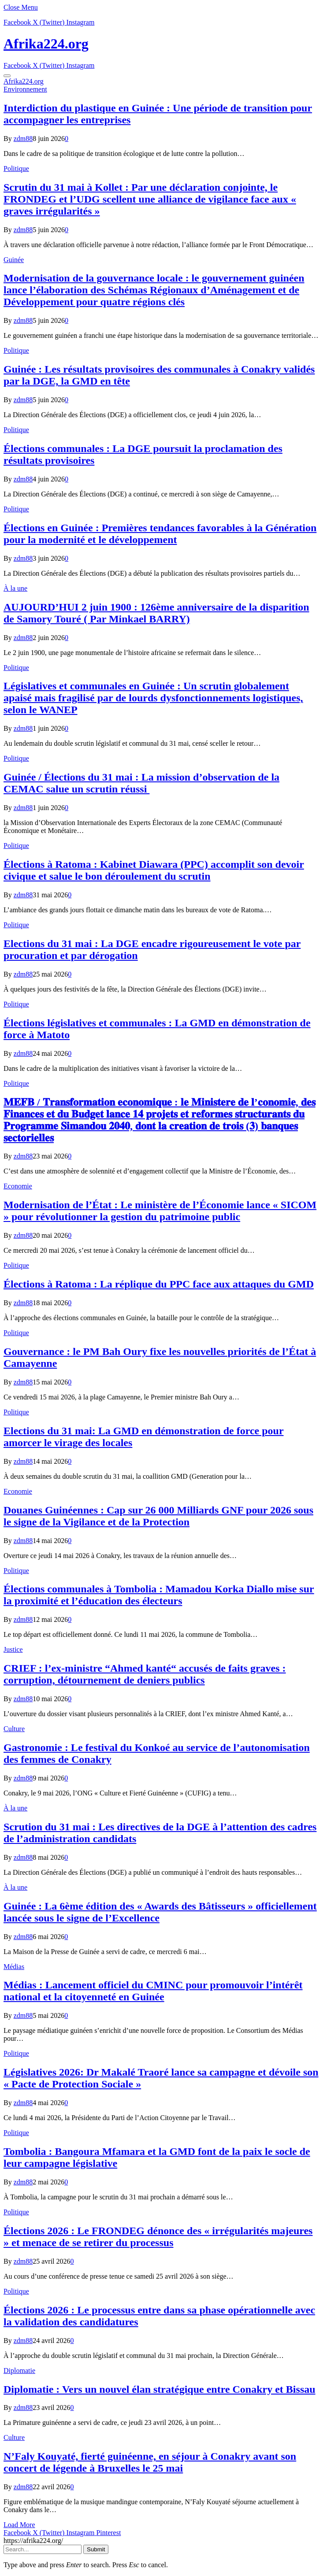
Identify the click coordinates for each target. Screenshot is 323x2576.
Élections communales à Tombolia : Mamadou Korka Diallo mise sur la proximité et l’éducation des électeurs (159, 1594)
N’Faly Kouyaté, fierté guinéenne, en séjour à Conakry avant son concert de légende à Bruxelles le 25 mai (150, 2462)
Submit (96, 2549)
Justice (13, 1649)
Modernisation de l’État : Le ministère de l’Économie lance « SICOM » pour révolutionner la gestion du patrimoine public (160, 1210)
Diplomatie (19, 2370)
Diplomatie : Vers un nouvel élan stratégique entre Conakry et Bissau (160, 2389)
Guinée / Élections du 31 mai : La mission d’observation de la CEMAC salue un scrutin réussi (141, 783)
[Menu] (7, 75)
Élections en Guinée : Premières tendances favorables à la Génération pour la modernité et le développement (160, 533)
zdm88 (23, 138)
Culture (14, 1728)
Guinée (14, 259)
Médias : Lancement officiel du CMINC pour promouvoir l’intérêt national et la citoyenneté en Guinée (153, 1990)
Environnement (25, 89)
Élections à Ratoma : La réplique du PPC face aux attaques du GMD (159, 1284)
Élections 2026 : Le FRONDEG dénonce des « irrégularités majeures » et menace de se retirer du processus (158, 2236)
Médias (14, 1966)
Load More (19, 2524)
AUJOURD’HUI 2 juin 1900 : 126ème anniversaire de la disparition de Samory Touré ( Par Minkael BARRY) (156, 613)
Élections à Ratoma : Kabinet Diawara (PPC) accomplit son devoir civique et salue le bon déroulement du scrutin (154, 870)
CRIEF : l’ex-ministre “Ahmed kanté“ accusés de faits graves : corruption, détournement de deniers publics (145, 1674)
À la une (15, 588)
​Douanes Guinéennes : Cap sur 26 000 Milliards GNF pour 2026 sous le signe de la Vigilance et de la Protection (158, 1516)
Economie (18, 1186)
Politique (16, 168)
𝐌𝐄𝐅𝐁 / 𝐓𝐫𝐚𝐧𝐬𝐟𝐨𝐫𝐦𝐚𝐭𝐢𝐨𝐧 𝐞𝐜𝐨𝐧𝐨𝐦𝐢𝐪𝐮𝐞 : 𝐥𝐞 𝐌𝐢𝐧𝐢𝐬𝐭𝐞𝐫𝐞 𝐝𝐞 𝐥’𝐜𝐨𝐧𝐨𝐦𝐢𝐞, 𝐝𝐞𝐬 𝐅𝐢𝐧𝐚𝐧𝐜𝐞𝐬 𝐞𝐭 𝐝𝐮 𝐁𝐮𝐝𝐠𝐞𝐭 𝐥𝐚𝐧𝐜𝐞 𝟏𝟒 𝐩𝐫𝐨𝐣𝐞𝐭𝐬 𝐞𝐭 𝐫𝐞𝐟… (160, 1120)
